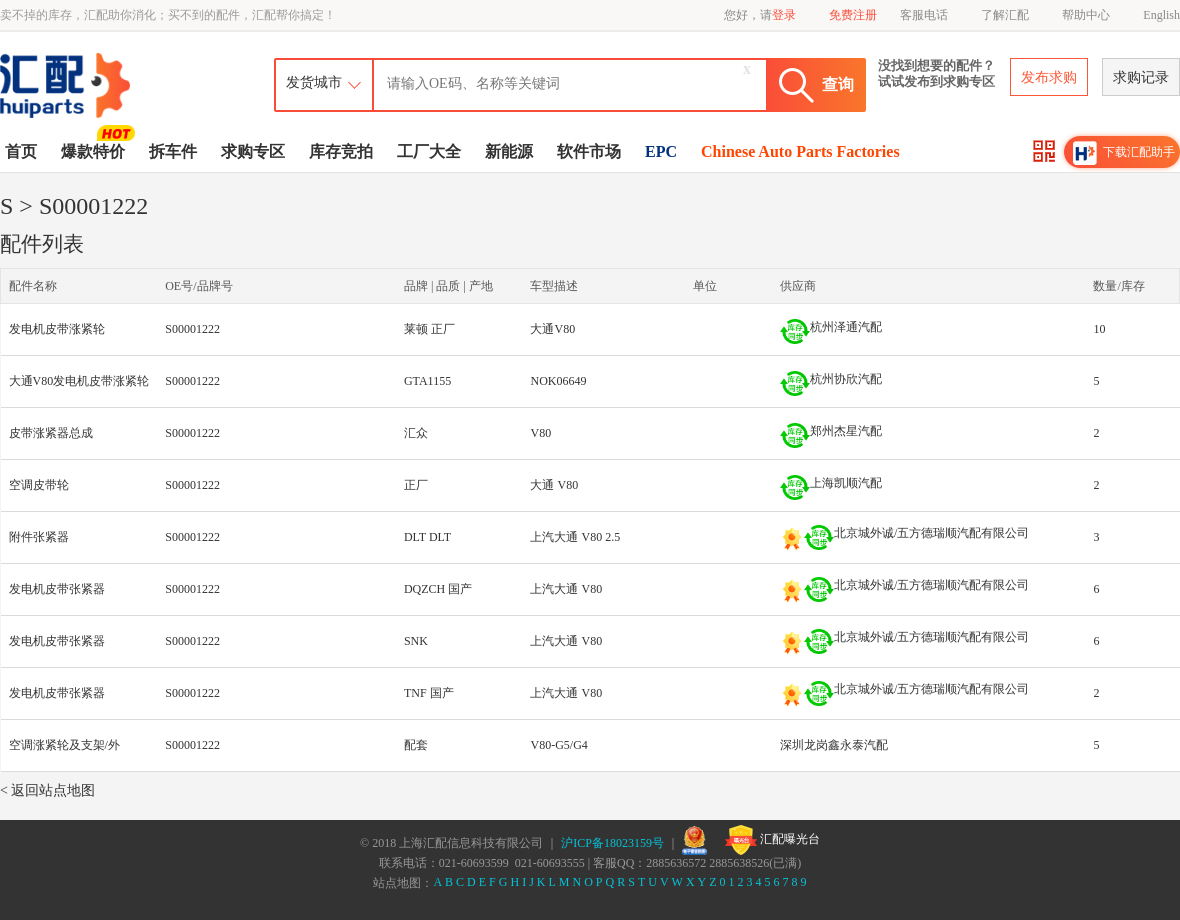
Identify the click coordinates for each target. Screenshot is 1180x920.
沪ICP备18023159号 (612, 843)
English (1161, 15)
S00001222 (192, 329)
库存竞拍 (341, 151)
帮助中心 (1086, 15)
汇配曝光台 (772, 840)
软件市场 (589, 151)
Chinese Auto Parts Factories (800, 151)
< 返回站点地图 (47, 790)
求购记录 (1141, 77)
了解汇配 (1005, 15)
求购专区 (253, 151)
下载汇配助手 (1124, 153)
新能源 (509, 151)
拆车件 (173, 151)
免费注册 (853, 15)
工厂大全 (429, 151)
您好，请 (760, 15)
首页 (21, 151)
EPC (661, 151)
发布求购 (1049, 77)
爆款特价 (95, 150)
